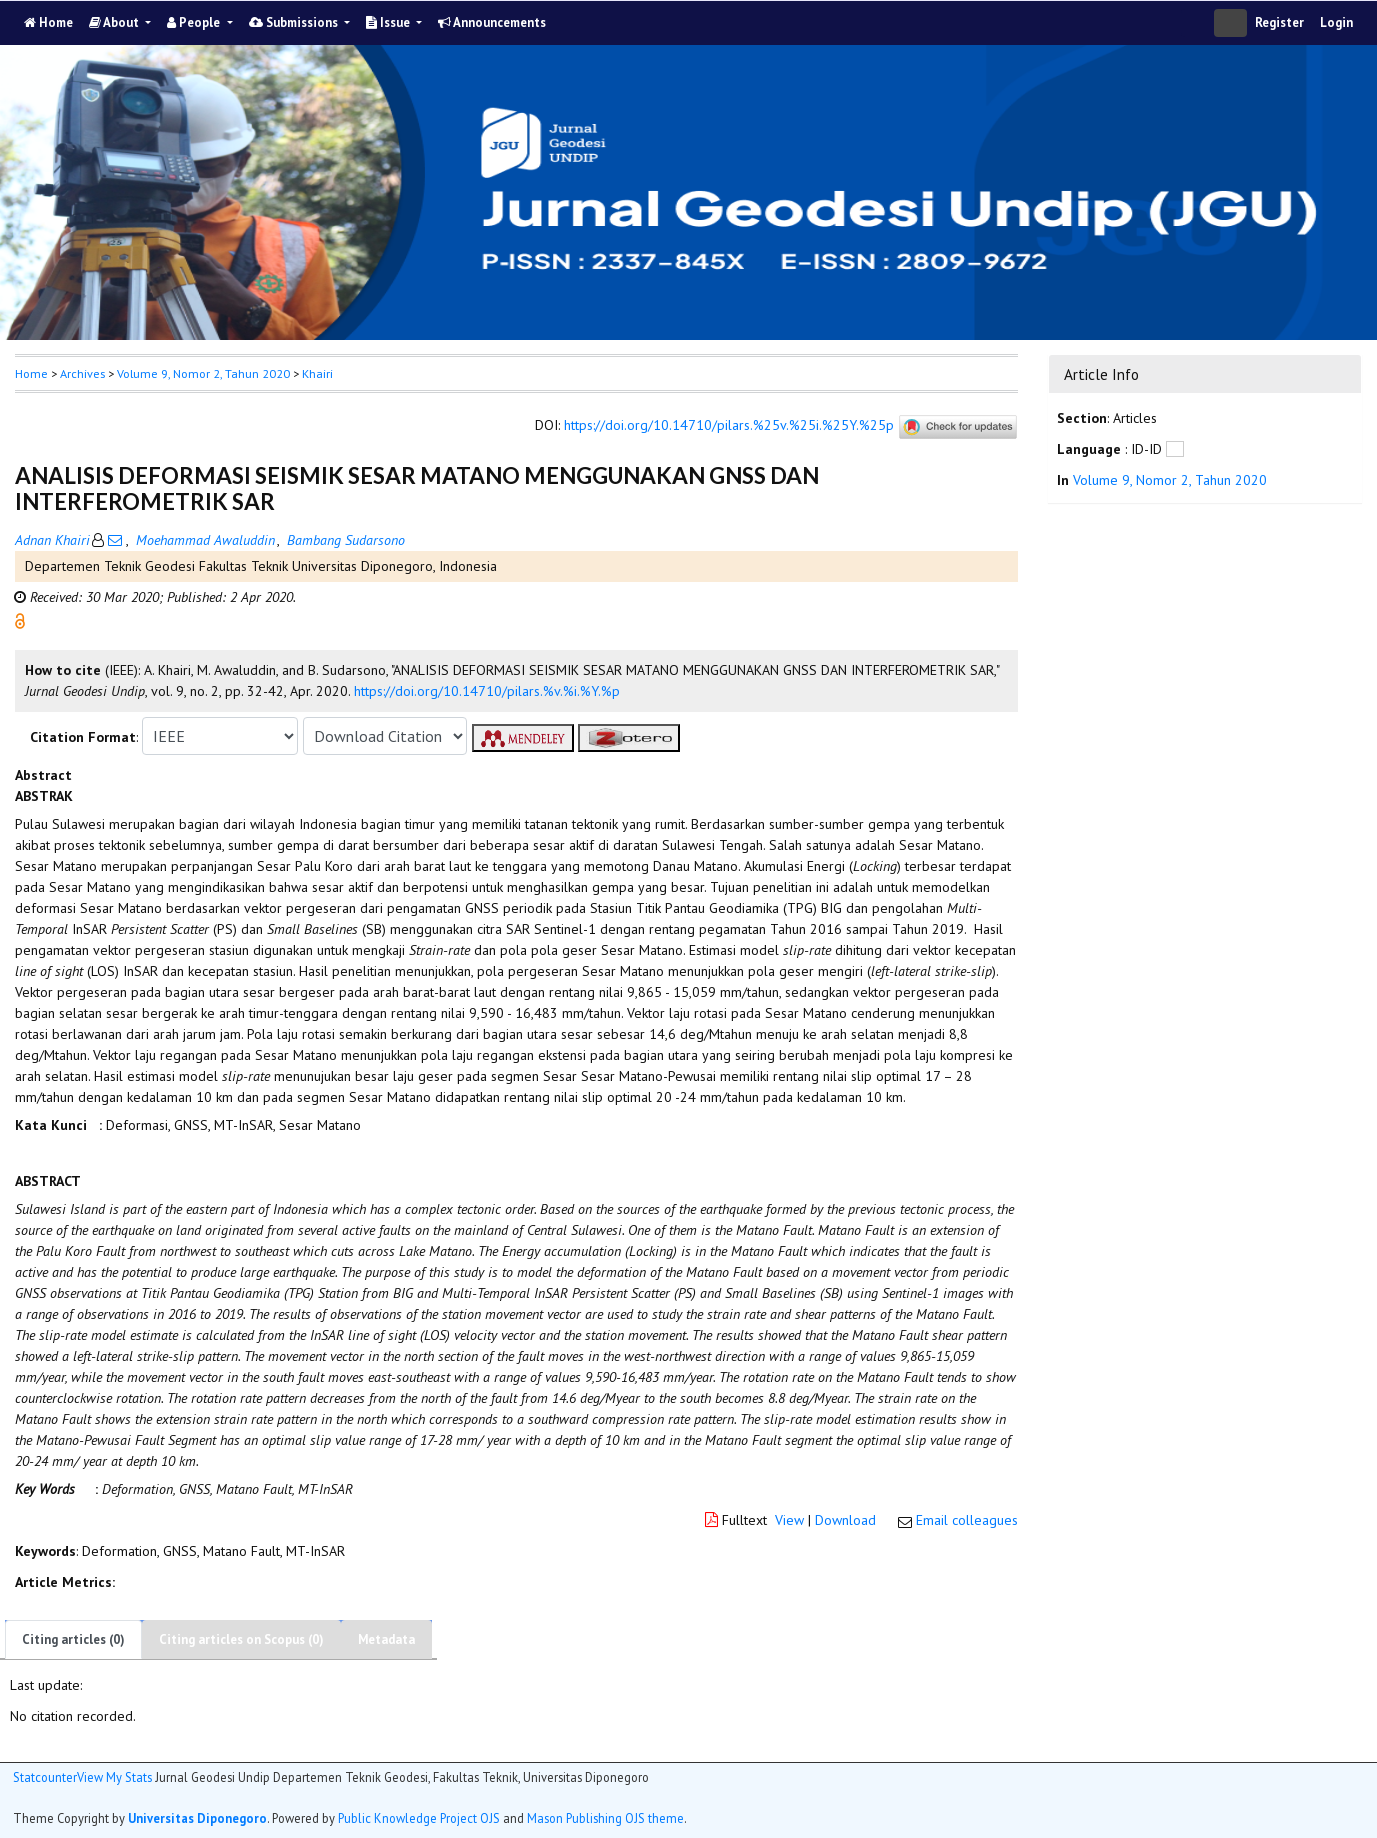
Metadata (386, 1639)
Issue (389, 22)
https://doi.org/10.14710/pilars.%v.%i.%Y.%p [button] (487, 691)
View (789, 1520)
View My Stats (114, 1777)
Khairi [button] (317, 373)
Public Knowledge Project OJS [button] (419, 1818)
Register (1279, 22)
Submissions (295, 22)
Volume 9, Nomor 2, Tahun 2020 (203, 373)
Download (845, 1520)
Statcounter (45, 1777)
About (115, 22)
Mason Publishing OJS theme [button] (605, 1818)
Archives (82, 373)
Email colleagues (967, 1520)
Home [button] (31, 373)
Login (1336, 22)
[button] (20, 620)
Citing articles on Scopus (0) (241, 1639)
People (195, 22)
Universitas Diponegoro (197, 1818)
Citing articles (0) (73, 1639)
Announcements (492, 22)
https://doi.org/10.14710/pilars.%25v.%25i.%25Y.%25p (729, 426)
